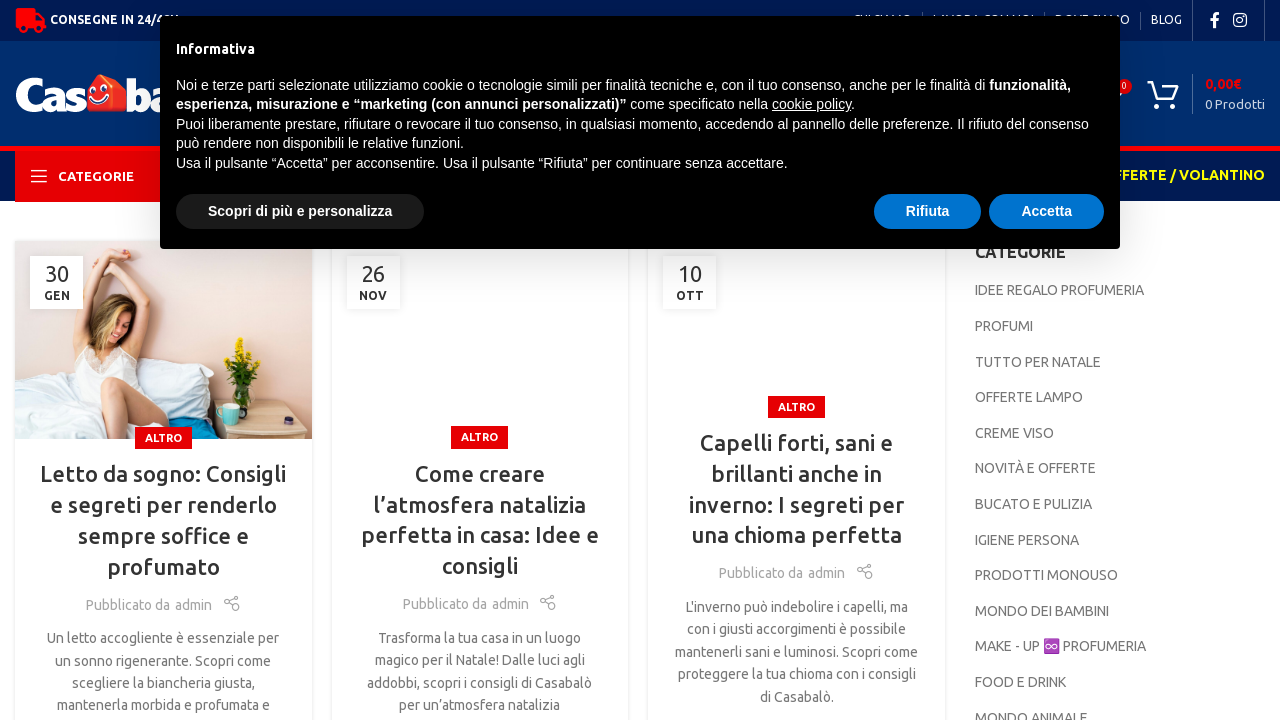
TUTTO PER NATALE (1038, 362)
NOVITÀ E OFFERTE (1035, 468)
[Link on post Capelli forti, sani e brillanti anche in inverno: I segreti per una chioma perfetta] (796, 324)
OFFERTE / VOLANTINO (1183, 175)
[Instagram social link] (1240, 20)
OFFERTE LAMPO (1029, 397)
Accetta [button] (1046, 211)
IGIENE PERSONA (1027, 540)
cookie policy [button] (811, 104)
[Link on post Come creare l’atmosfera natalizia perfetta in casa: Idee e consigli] (480, 340)
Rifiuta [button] (928, 211)
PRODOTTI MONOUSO (1046, 575)
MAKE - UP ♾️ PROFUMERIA (1060, 646)
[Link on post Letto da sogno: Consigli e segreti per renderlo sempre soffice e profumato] (163, 340)
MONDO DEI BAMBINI (1042, 611)
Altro (163, 438)
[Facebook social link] (1215, 20)
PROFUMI (1004, 326)
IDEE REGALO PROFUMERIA (1059, 290)
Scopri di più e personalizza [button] (300, 211)
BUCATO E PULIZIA (1033, 504)
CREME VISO (1014, 433)
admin (193, 605)
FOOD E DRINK (1020, 682)
